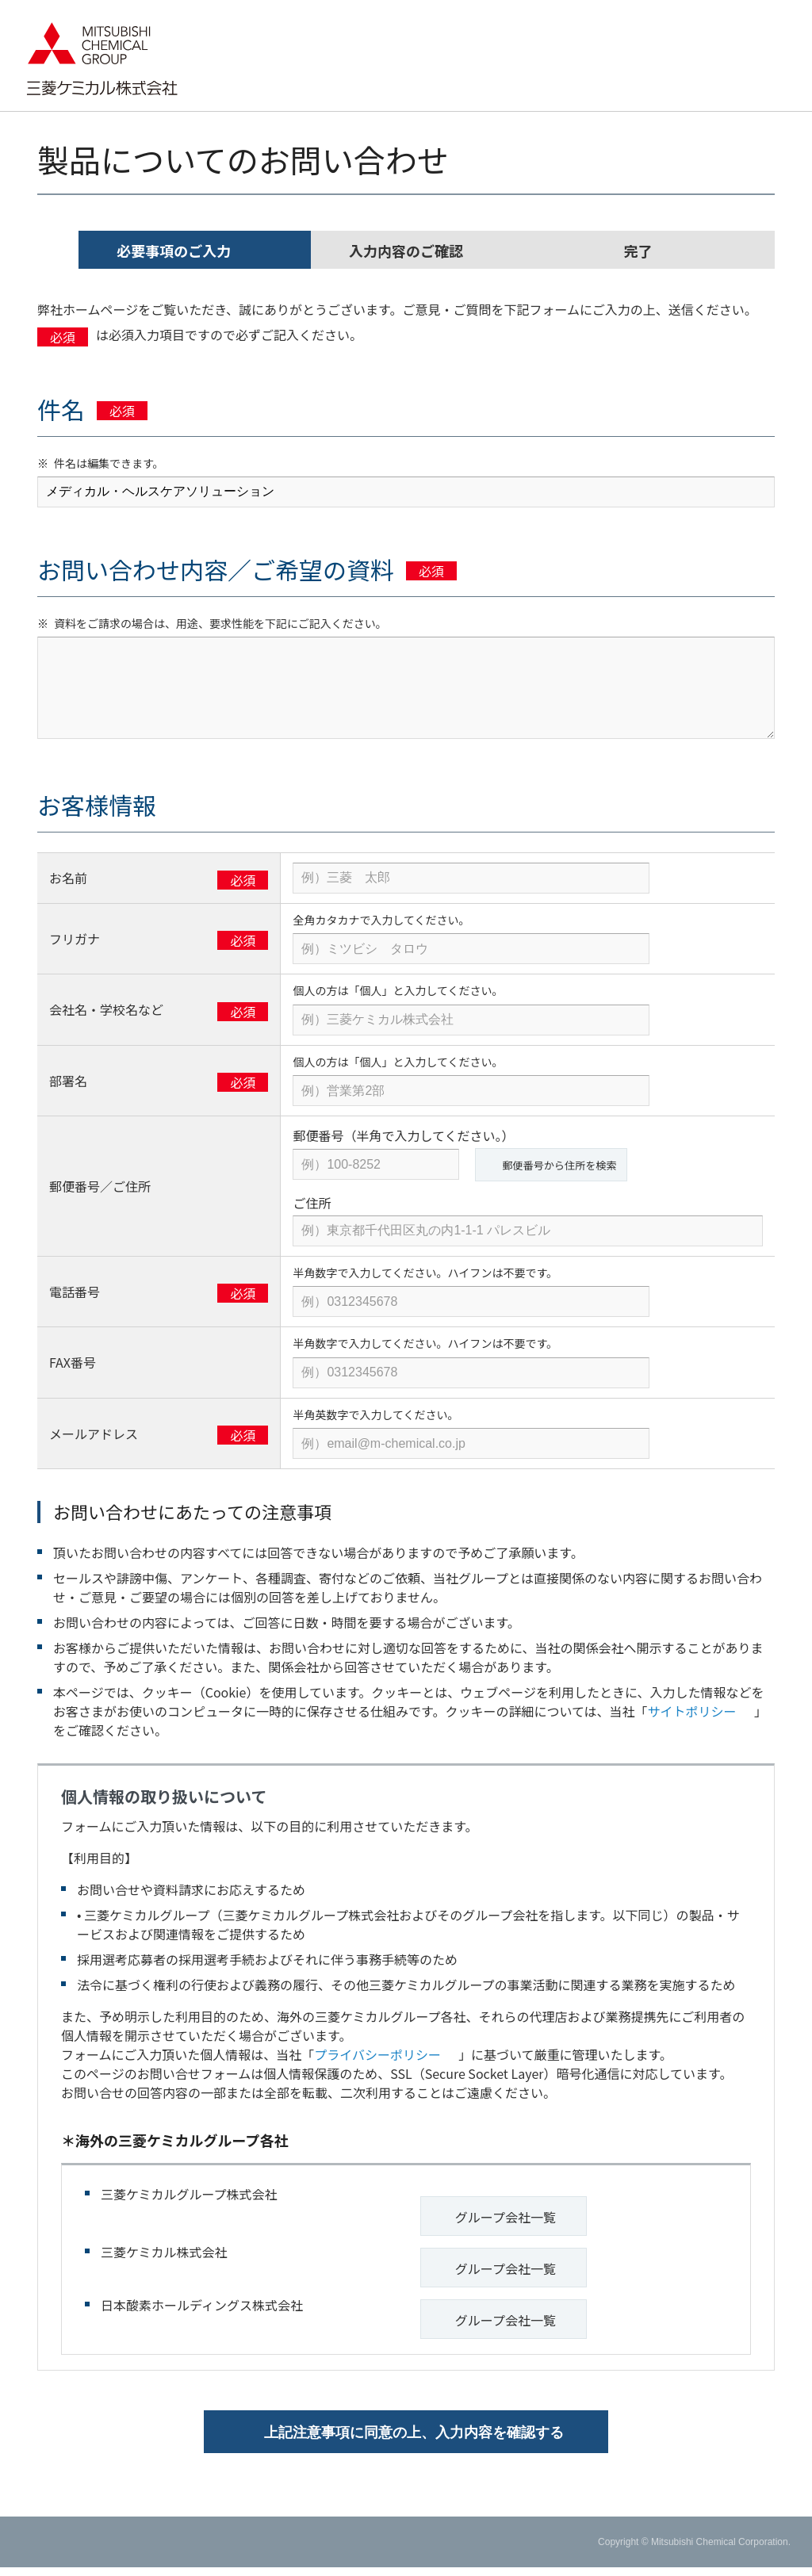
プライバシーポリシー (383, 2053)
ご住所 (312, 1201)
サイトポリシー (698, 1710)
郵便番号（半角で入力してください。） (403, 1135)
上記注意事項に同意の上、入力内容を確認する (414, 2441)
